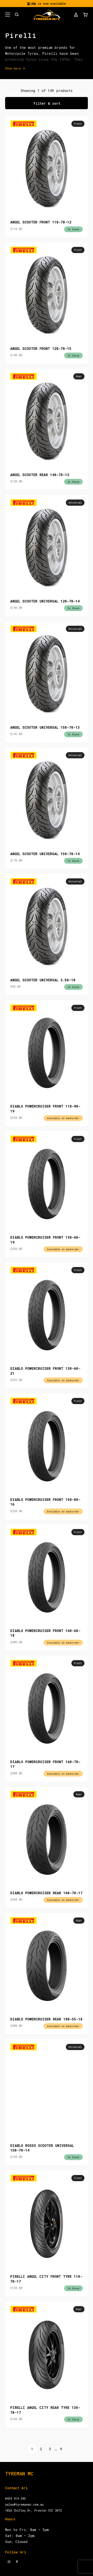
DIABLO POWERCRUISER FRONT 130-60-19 (45, 1239)
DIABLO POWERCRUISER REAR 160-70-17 (46, 1893)
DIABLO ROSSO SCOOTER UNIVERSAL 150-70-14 (42, 2147)
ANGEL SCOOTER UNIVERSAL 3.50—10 (42, 980)
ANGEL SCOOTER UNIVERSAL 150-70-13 (45, 727)
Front (78, 123)
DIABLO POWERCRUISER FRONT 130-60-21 (45, 1370)
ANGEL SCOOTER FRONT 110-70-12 (40, 222)
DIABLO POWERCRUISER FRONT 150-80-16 (45, 1501)
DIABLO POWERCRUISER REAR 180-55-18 (46, 2019)
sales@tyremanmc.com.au (24, 2504)
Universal (75, 502)
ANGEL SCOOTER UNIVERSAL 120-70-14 (45, 601)
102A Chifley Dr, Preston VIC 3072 (33, 2510)
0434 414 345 (15, 2498)
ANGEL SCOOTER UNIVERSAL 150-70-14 (45, 853)
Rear (79, 376)
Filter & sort (47, 103)
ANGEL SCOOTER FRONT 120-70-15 (40, 348)
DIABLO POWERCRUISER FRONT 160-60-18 (45, 1633)
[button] (7, 15)
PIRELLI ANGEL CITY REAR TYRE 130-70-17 (45, 2409)
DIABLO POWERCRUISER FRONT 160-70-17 (45, 1764)
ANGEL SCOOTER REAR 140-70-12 (39, 474)
